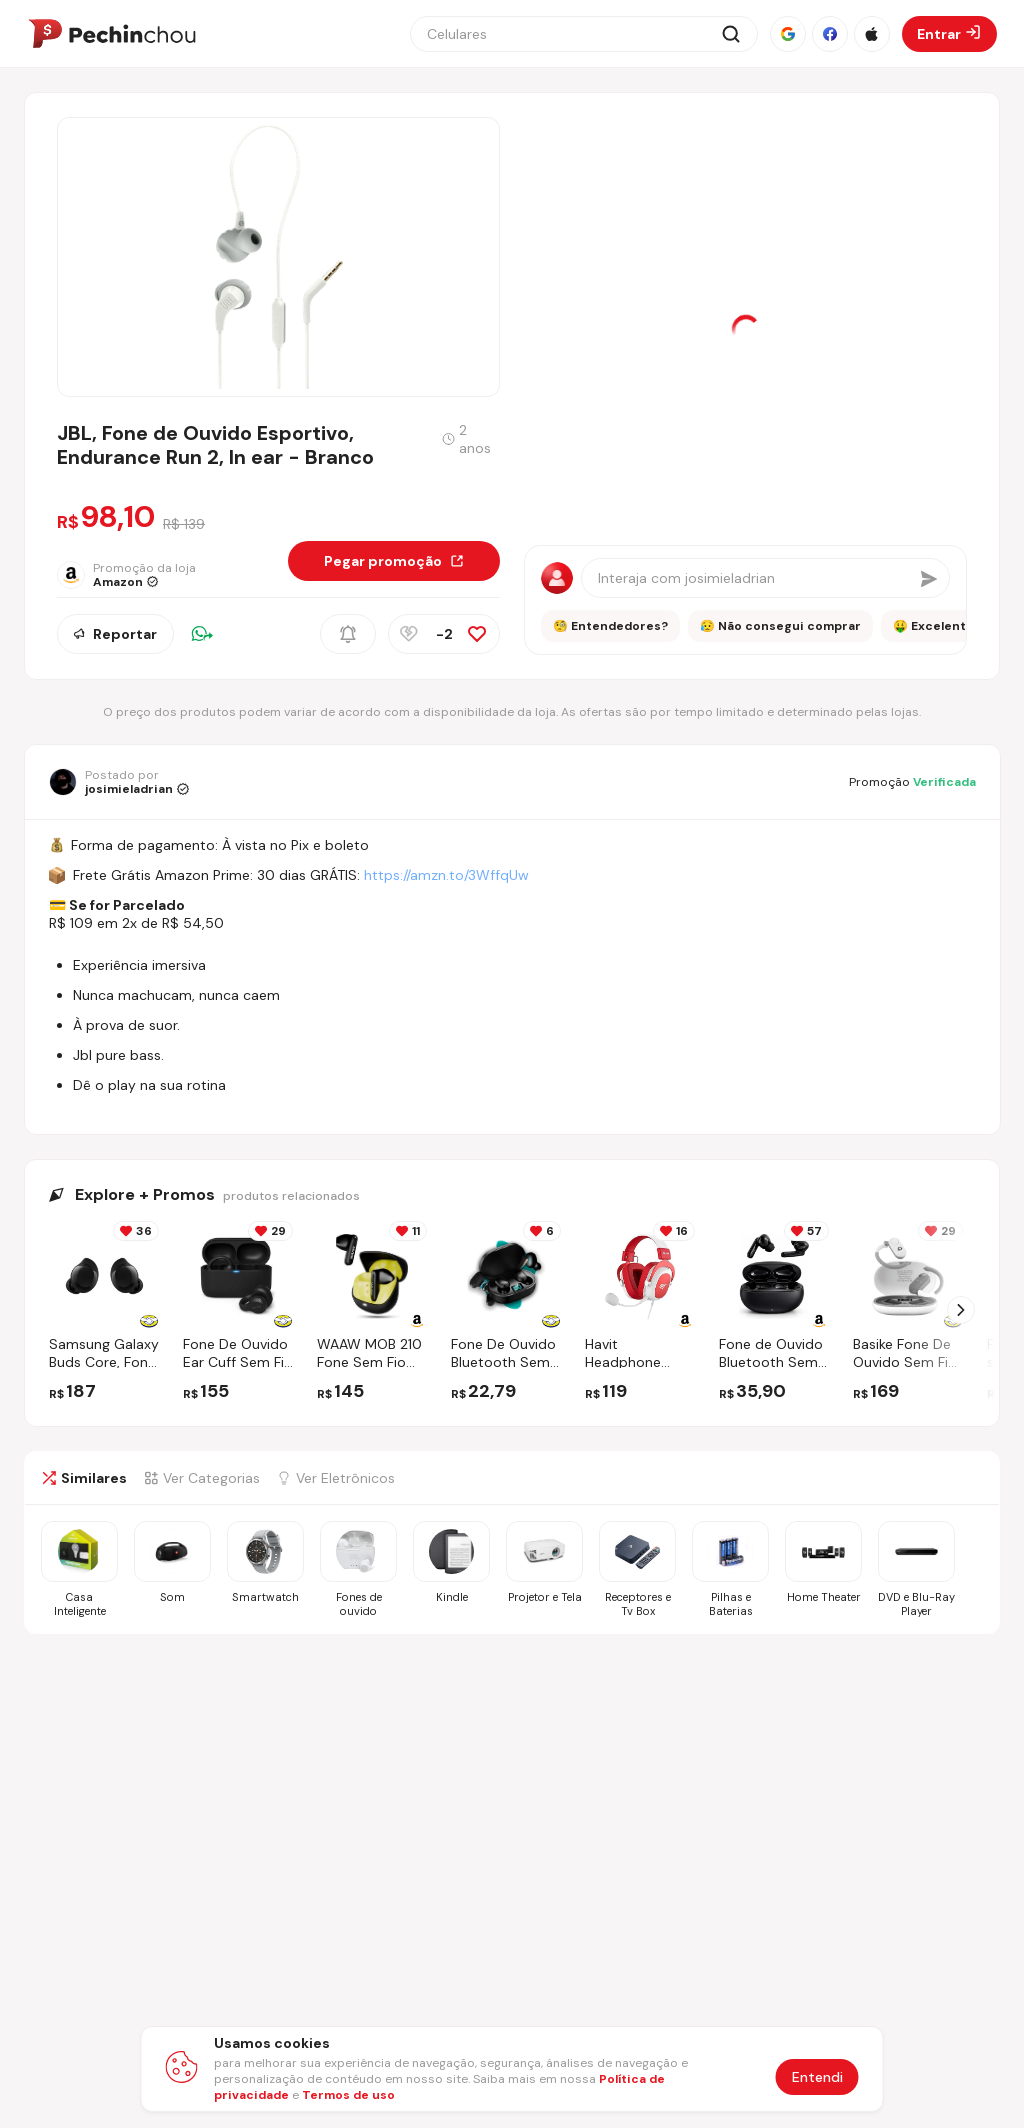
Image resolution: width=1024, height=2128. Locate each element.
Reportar (115, 634)
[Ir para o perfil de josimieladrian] (119, 782)
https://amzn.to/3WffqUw (446, 875)
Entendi (817, 2077)
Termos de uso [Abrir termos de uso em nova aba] (348, 2095)
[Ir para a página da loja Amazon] (131, 575)
